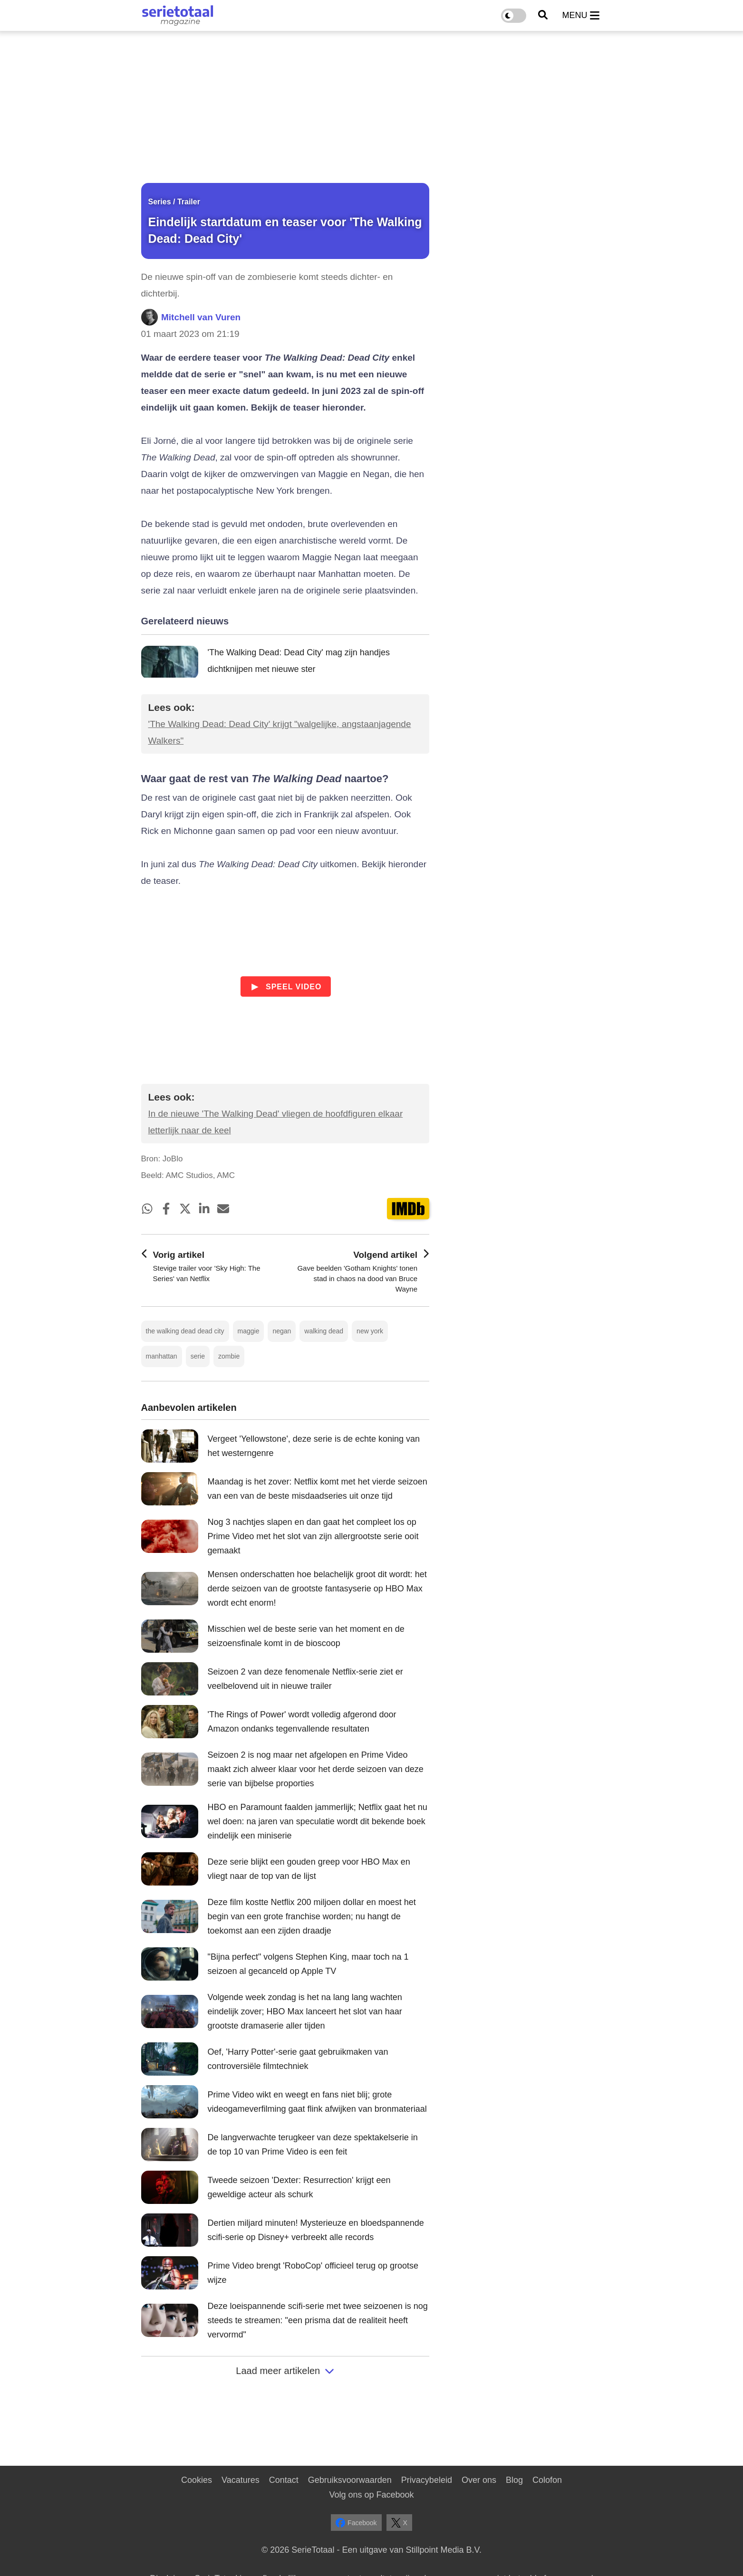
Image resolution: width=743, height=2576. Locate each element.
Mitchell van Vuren (201, 317)
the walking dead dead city (185, 1331)
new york (370, 1331)
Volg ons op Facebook (371, 2494)
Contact (284, 2480)
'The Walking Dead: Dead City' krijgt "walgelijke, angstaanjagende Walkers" (279, 732)
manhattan (161, 1356)
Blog (514, 2480)
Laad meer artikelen (285, 2370)
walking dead (323, 1331)
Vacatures (241, 2480)
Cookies (196, 2480)
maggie (249, 1331)
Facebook (356, 2523)
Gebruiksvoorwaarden (350, 2480)
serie (198, 1356)
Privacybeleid (426, 2480)
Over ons (479, 2480)
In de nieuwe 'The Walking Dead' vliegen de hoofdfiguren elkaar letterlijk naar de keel (275, 1122)
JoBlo (173, 1158)
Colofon (547, 2480)
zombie (229, 1356)
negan (281, 1331)
